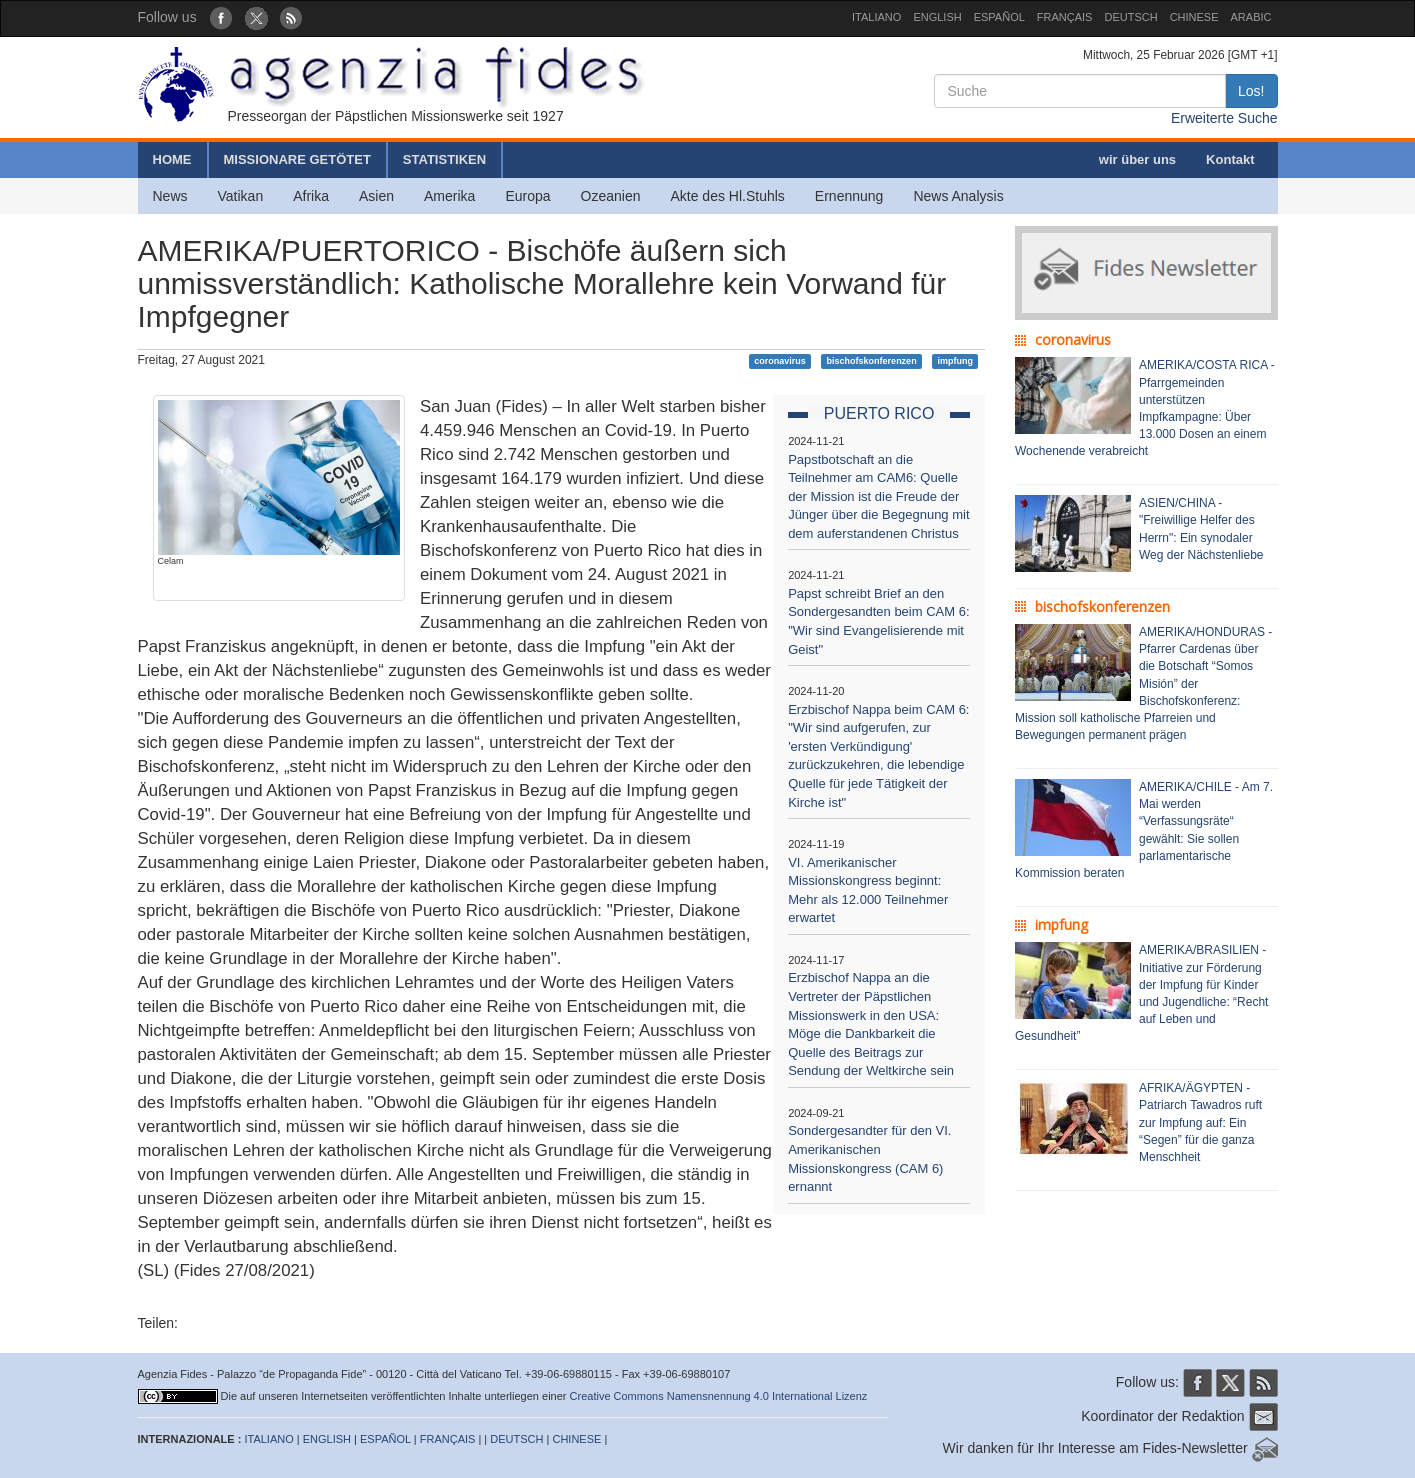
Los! (1251, 91)
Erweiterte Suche (1224, 118)
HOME (172, 159)
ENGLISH (937, 17)
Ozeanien (611, 196)
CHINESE (1194, 17)
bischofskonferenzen (872, 361)
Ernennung (849, 196)
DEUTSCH (1130, 17)
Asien (376, 196)
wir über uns (1137, 159)
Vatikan (241, 196)
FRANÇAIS (1065, 17)
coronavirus (780, 361)
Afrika (311, 196)
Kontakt (1230, 159)
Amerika (449, 196)
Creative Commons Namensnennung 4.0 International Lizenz (719, 1396)
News (170, 196)
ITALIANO (876, 17)
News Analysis (958, 196)
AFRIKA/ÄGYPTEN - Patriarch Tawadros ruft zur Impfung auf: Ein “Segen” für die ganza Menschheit (1200, 1122)
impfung (955, 361)
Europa (527, 196)
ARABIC (1251, 17)
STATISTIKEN (444, 159)
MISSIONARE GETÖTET (297, 159)
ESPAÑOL (999, 17)
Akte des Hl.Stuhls (727, 196)
